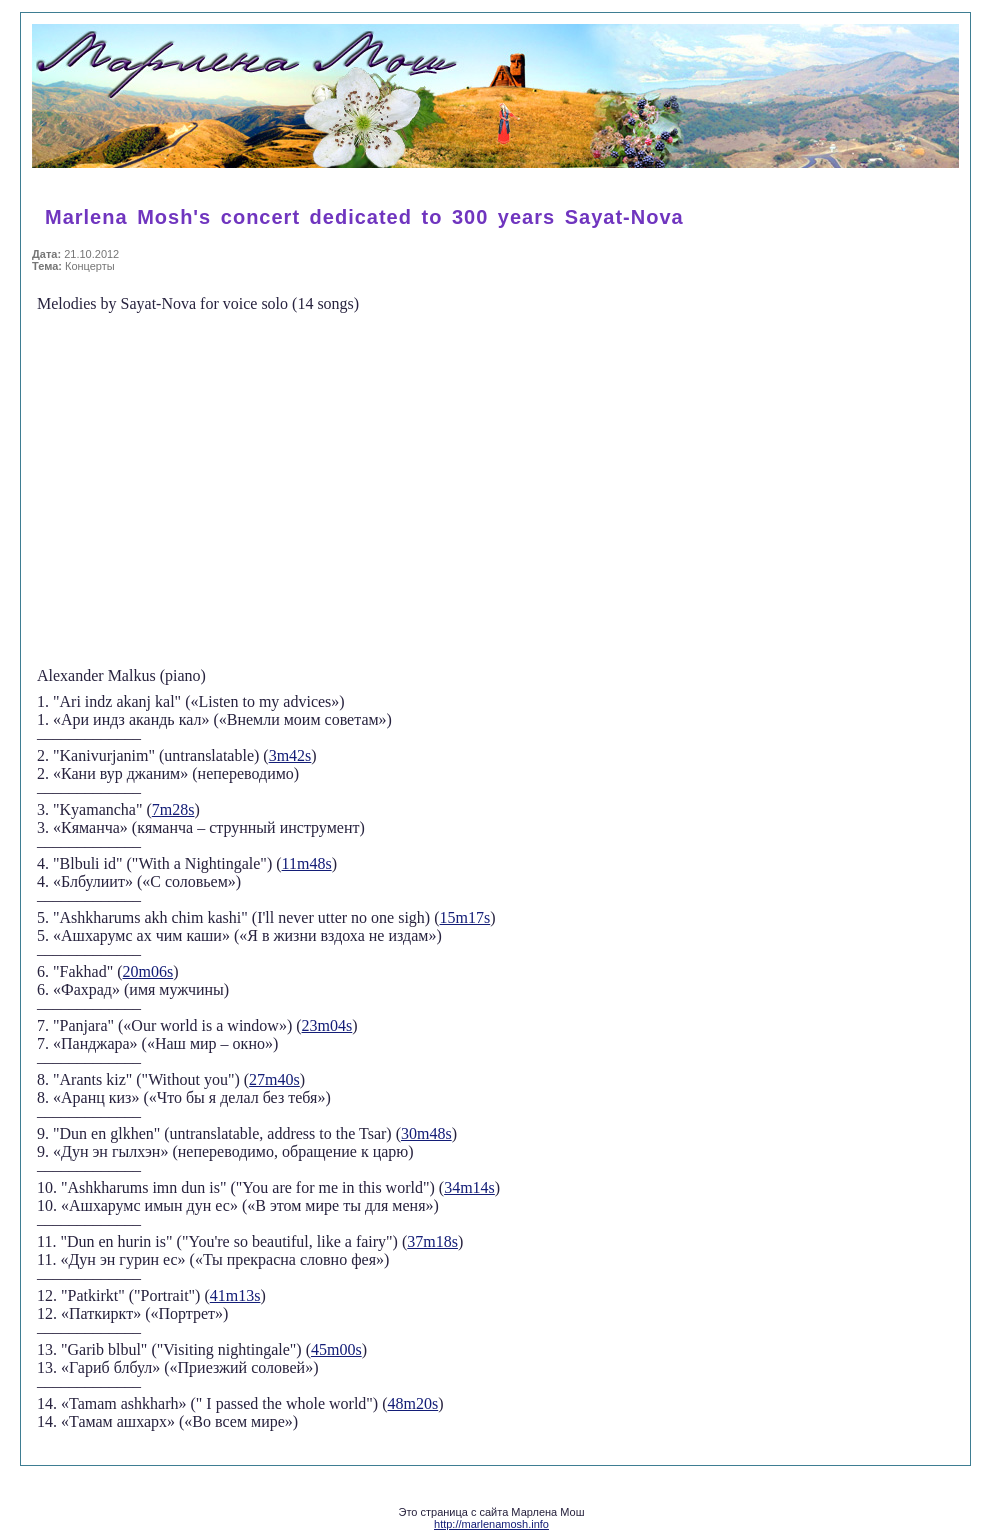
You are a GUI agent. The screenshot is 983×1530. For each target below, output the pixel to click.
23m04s (327, 1025)
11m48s (307, 863)
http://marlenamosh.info (491, 1524)
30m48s (426, 1133)
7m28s (173, 809)
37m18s (432, 1241)
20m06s (148, 971)
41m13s (235, 1295)
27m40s (274, 1079)
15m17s (465, 917)
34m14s (469, 1187)
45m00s (336, 1349)
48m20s (413, 1403)
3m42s (290, 755)
